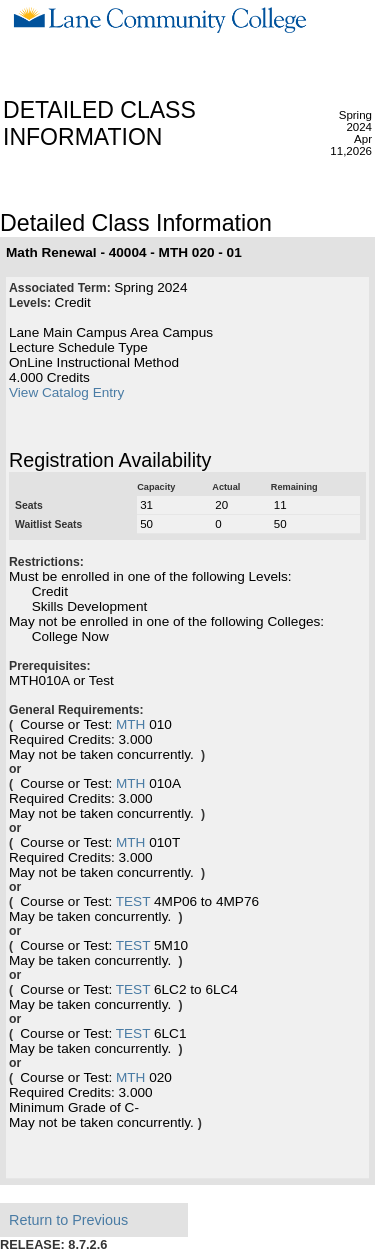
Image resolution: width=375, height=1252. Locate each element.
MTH (130, 724)
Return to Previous (68, 1220)
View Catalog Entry (66, 392)
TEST (133, 901)
